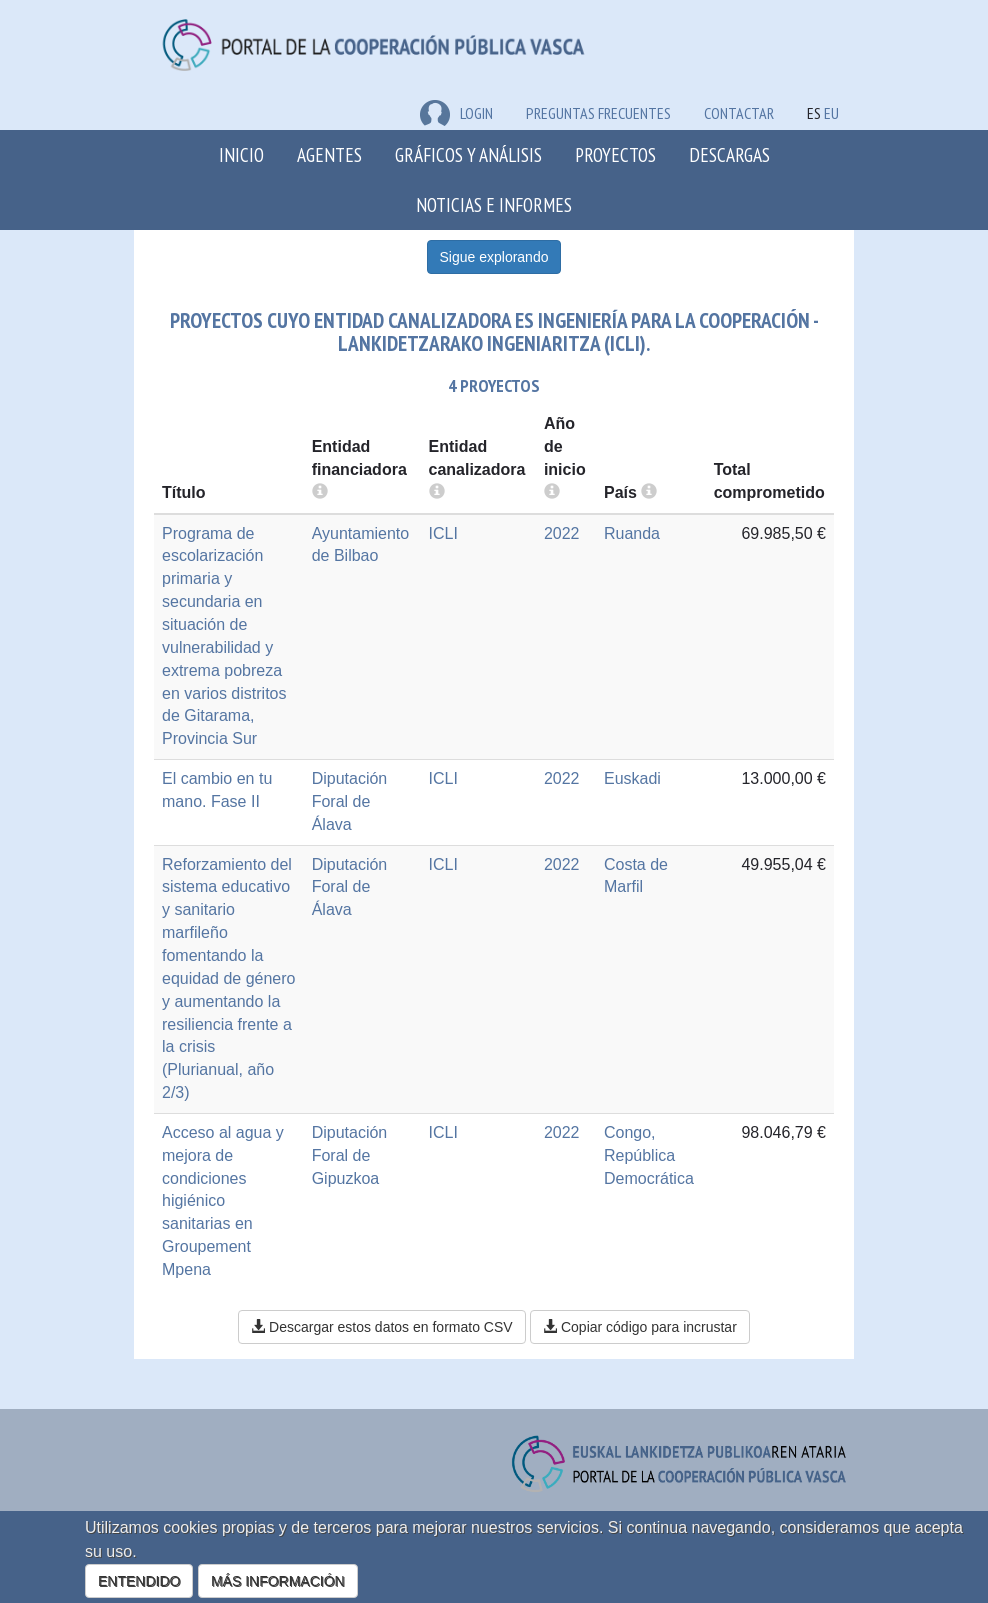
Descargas (729, 154)
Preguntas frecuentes (598, 113)
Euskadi (632, 778)
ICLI (443, 533)
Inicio (241, 154)
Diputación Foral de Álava (350, 801)
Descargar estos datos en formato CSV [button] (381, 1327)
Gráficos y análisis (468, 154)
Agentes (329, 154)
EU (831, 113)
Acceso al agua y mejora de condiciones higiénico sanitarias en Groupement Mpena (223, 1201)
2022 (562, 533)
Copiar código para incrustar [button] (640, 1327)
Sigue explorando (494, 257)
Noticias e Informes (494, 204)
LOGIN (456, 113)
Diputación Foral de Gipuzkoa (350, 1155)
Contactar (739, 113)
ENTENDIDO (139, 1581)
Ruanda (632, 533)
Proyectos (615, 154)
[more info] (552, 492)
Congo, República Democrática (649, 1155)
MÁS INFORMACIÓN (278, 1581)
